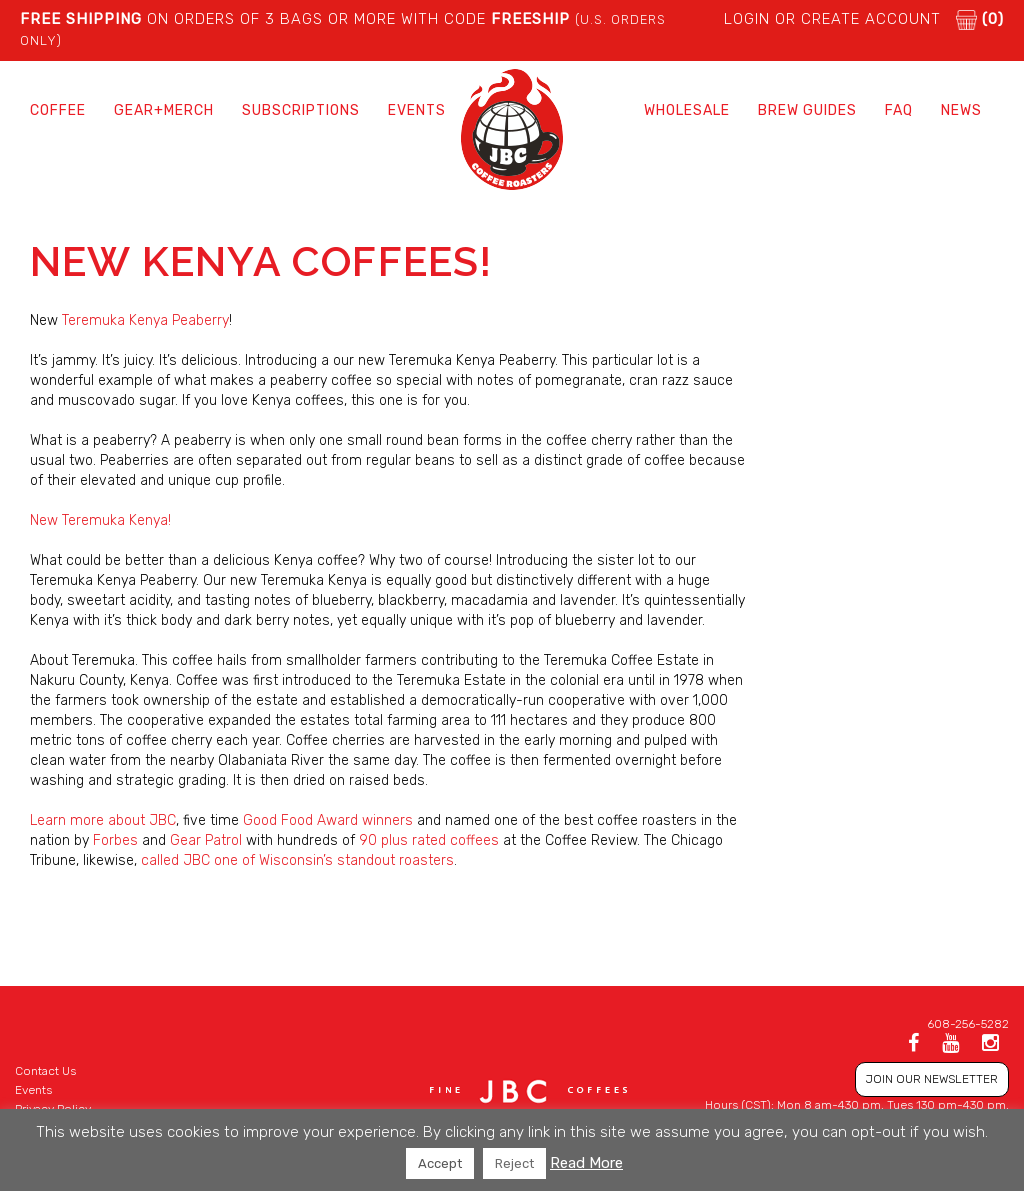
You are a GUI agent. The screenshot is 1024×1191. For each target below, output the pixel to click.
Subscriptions (301, 110)
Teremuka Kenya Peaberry (145, 320)
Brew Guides (807, 110)
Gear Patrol (206, 840)
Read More (586, 1163)
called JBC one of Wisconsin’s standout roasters (297, 860)
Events (417, 110)
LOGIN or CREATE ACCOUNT (832, 19)
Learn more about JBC (103, 820)
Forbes (115, 840)
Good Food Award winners (328, 820)
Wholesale (687, 110)
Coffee (58, 110)
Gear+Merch (164, 110)
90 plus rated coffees (429, 840)
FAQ (899, 110)
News (961, 110)
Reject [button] (514, 1163)
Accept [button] (440, 1163)
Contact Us (45, 1071)
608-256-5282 (968, 1024)
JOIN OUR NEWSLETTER (932, 1079)
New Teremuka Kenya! (100, 520)
